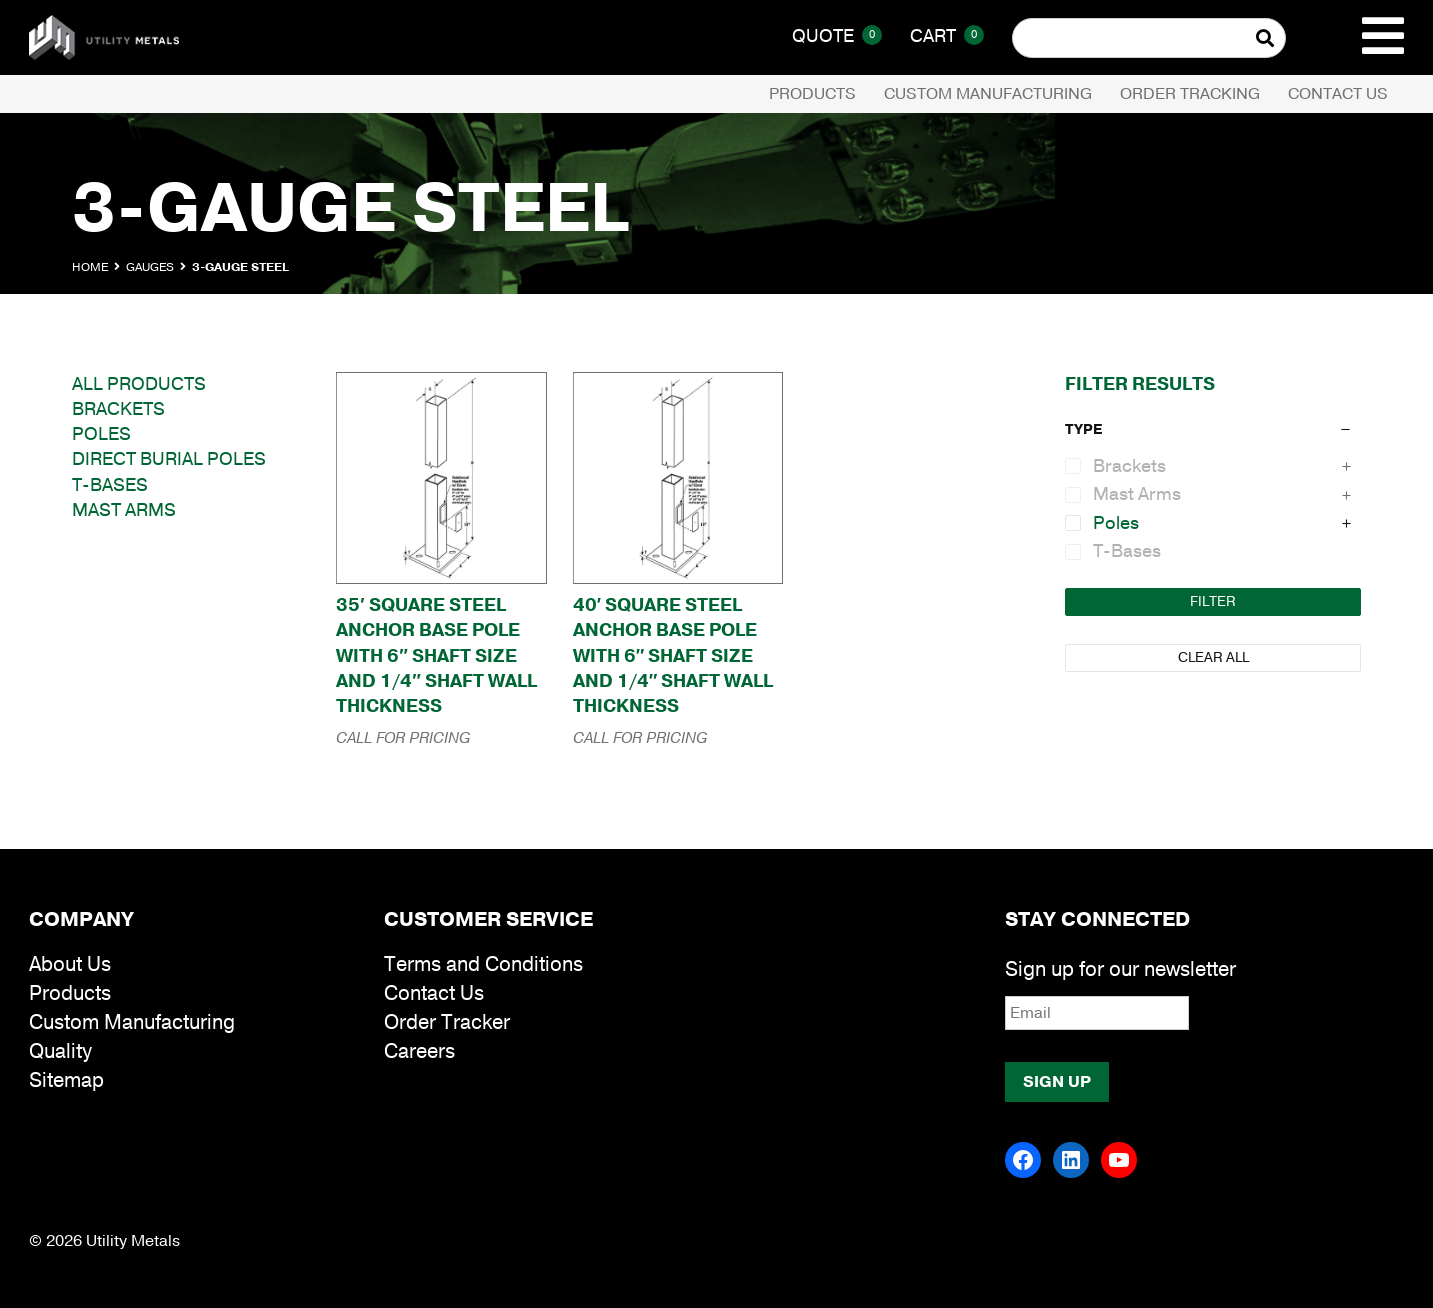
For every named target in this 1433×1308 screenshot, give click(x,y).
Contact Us (1338, 94)
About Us (70, 964)
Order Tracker (447, 1022)
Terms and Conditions (483, 964)
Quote (837, 36)
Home (90, 267)
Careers (419, 1051)
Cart (947, 36)
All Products (139, 384)
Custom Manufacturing (988, 94)
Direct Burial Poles (169, 459)
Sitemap (66, 1080)
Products (812, 94)
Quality (60, 1051)
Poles (101, 434)
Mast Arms (124, 510)
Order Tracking (1190, 94)
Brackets (118, 409)
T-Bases (110, 485)
